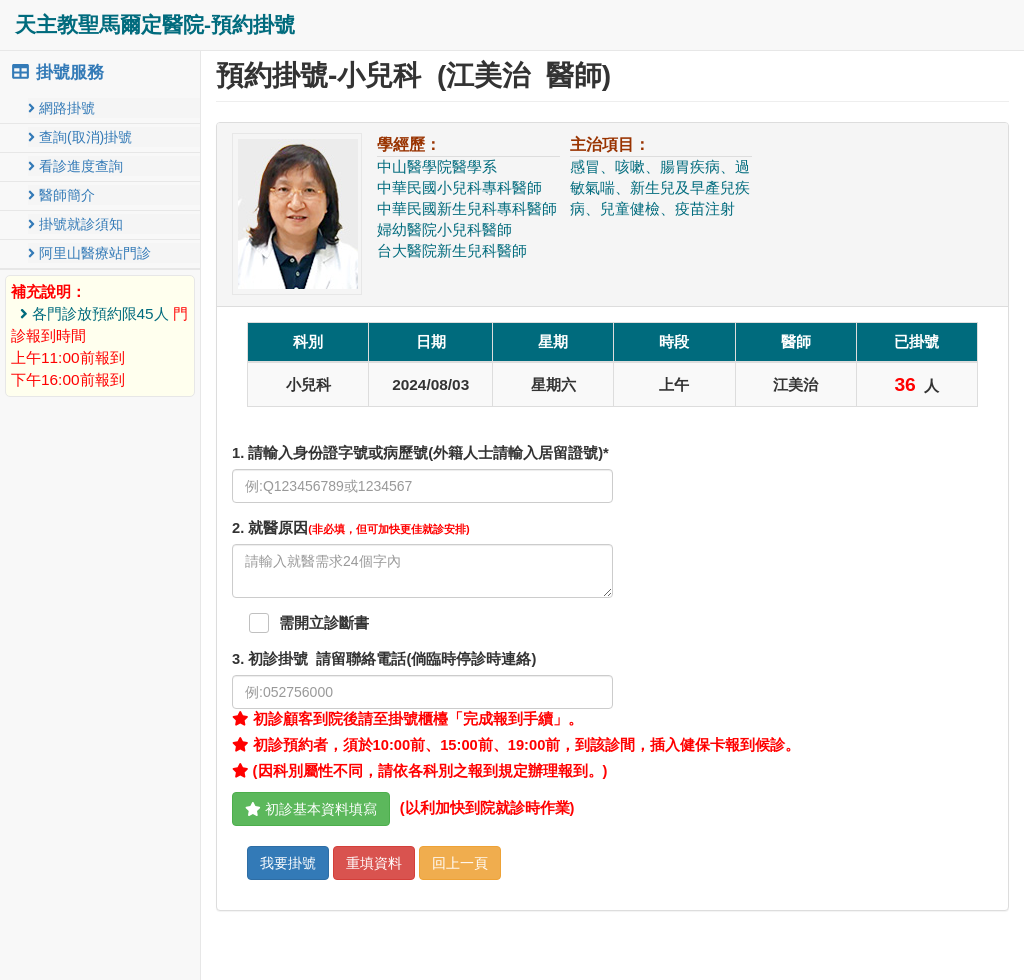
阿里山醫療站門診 (89, 253)
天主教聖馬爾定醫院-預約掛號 (155, 24)
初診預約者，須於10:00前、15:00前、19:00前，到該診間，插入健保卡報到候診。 (516, 745)
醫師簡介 (61, 195)
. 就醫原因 (351, 528)
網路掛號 (61, 108)
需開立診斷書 (324, 623)
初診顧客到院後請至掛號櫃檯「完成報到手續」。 (407, 719)
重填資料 (374, 863)
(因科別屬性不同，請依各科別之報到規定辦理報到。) (419, 771)
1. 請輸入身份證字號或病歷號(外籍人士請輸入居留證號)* (420, 453)
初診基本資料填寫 (311, 809)
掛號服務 (57, 72)
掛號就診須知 (75, 224)
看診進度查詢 (75, 166)
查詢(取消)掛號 (80, 137)
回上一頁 (460, 863)
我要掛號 (288, 863)
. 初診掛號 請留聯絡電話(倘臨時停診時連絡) (384, 659)
